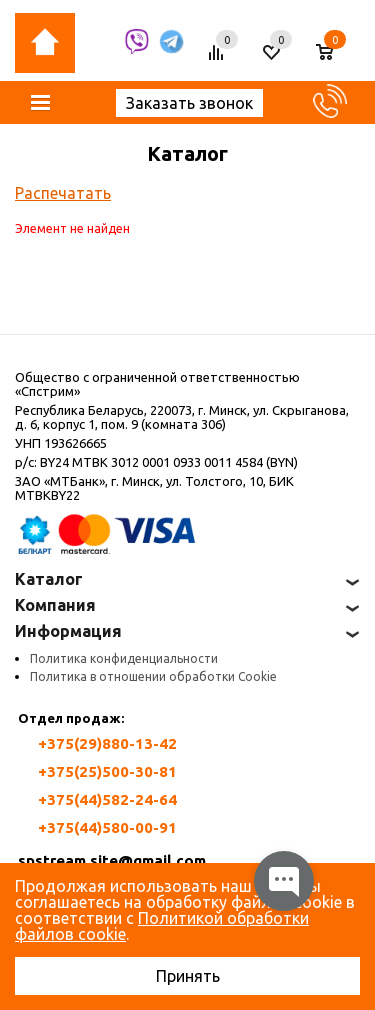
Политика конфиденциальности (124, 658)
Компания (55, 605)
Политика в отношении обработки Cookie (153, 676)
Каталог (49, 579)
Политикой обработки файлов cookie (162, 926)
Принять (188, 976)
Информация (68, 631)
